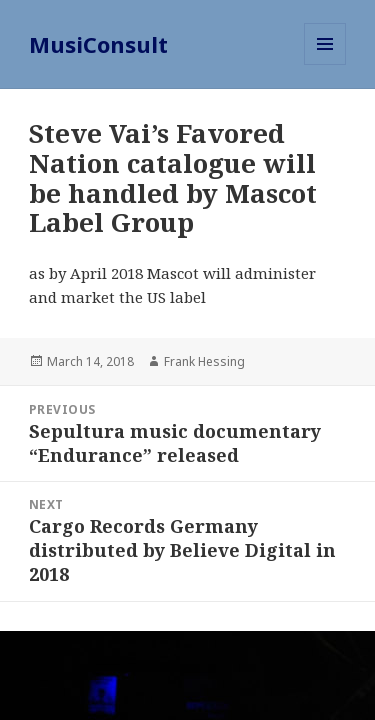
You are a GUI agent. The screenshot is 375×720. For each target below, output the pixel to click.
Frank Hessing (204, 361)
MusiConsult (98, 44)
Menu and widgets (325, 64)
